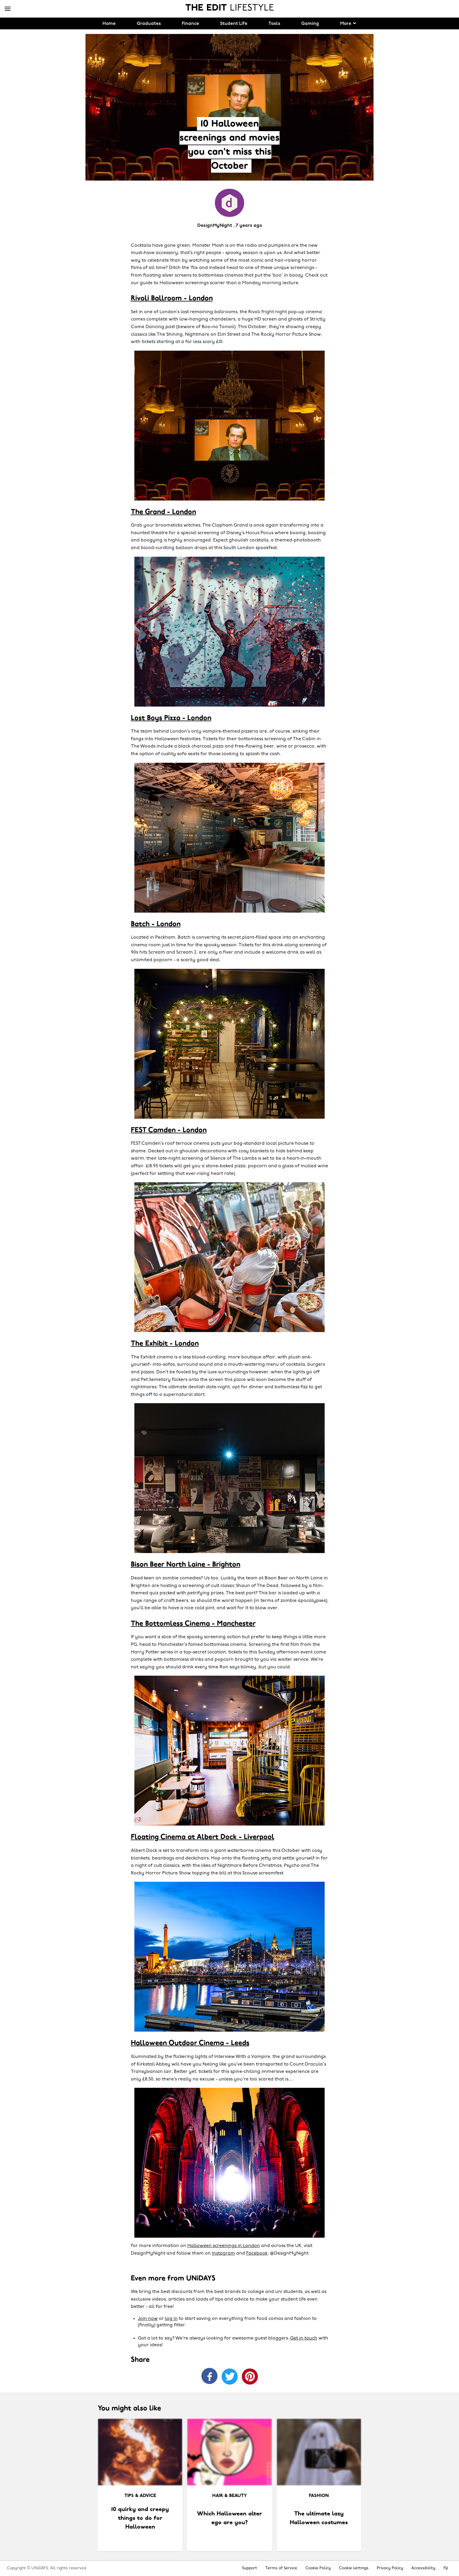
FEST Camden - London (169, 1130)
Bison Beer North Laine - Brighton (185, 1564)
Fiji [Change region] (445, 2568)
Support (249, 2568)
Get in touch (303, 2338)
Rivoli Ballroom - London (172, 298)
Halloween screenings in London (223, 2245)
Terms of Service (281, 2568)
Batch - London (156, 924)
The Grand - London (163, 512)
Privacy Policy (390, 2568)
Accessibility (423, 2568)
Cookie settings (354, 2568)
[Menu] (8, 9)
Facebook (257, 2253)
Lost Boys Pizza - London (171, 718)
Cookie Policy (318, 2568)
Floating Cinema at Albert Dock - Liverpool (202, 1837)
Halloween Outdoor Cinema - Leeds (190, 2043)
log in (171, 2318)
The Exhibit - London (165, 1343)
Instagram (223, 2253)
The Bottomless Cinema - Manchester (193, 1623)
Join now (148, 2318)
